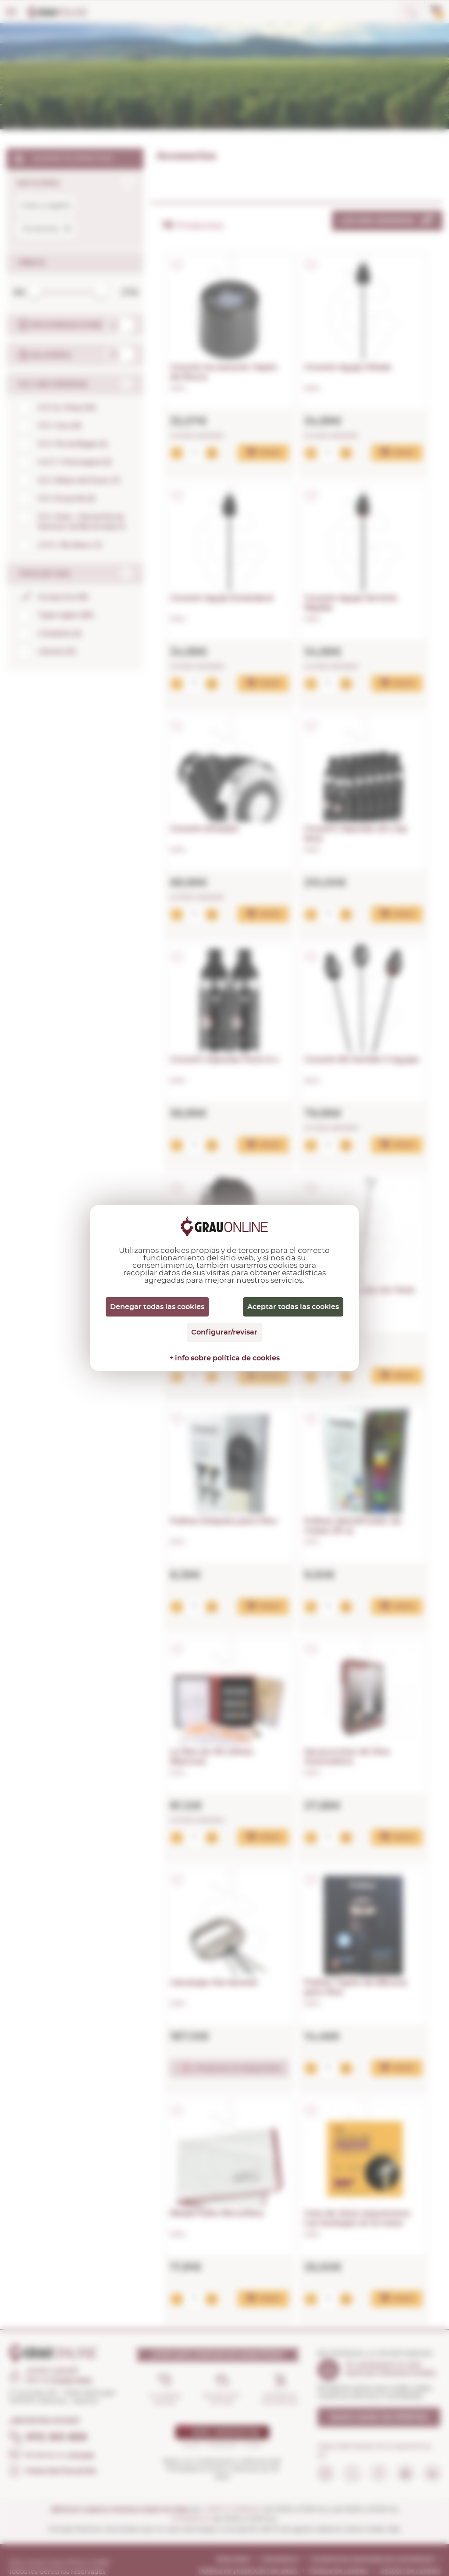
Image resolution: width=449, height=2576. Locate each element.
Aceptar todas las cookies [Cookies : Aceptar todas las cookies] (293, 1306)
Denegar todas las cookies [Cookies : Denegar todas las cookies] (157, 1306)
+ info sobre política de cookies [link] (224, 1358)
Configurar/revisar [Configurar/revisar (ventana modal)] (224, 1332)
